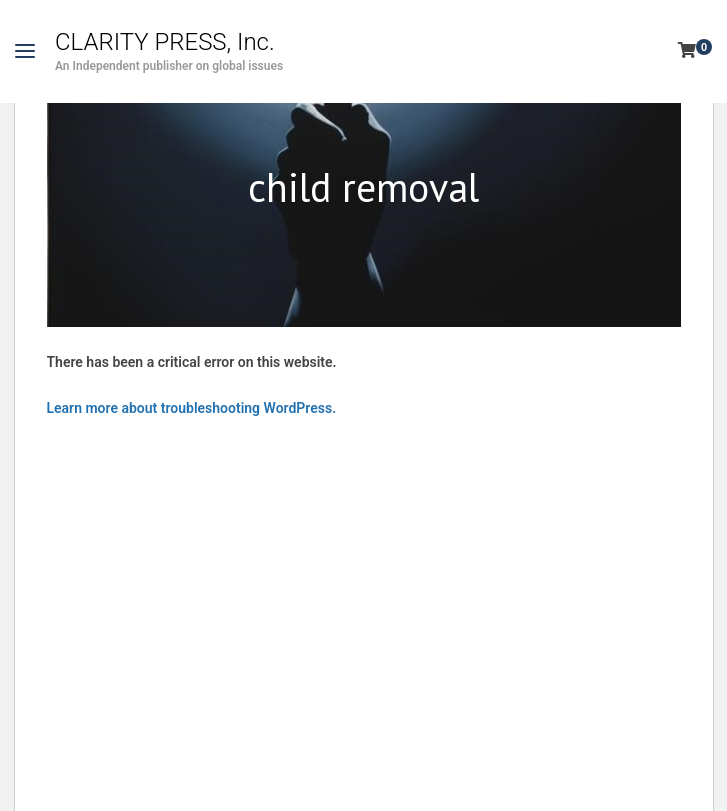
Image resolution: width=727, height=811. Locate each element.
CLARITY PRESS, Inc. (165, 42)
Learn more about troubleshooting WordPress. (192, 408)
